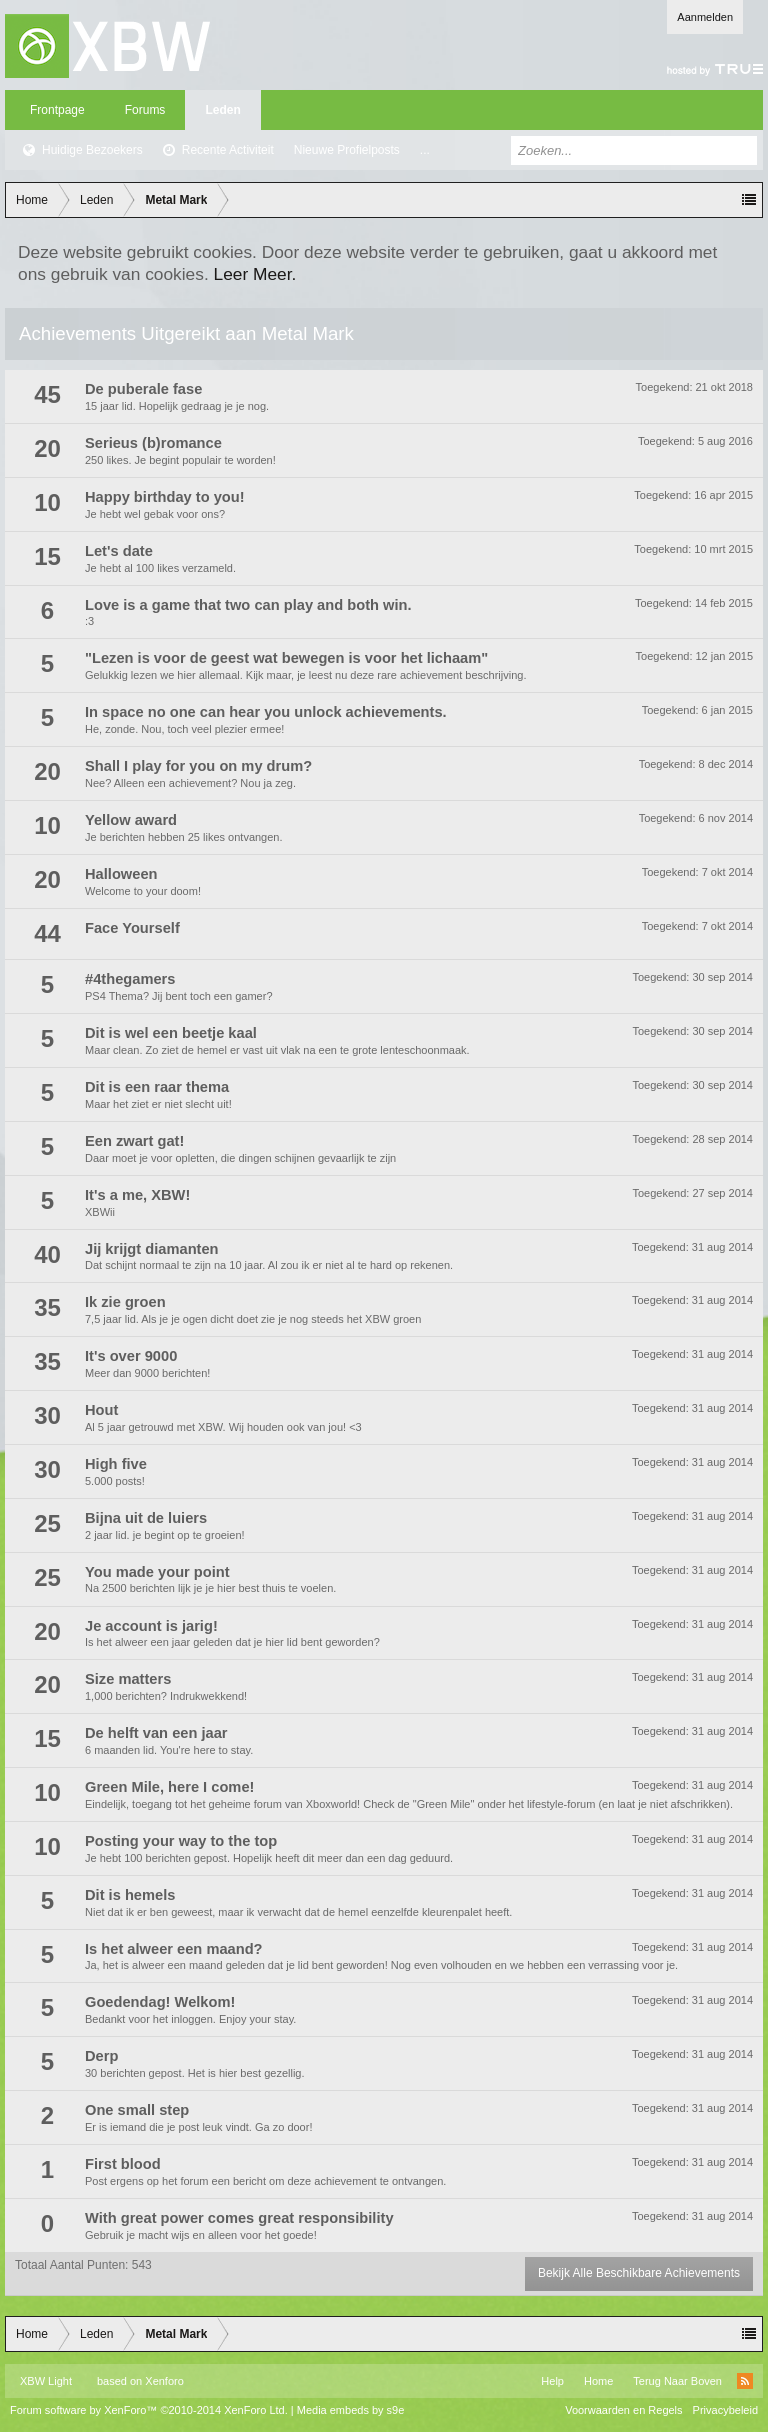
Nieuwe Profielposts (347, 150)
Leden (222, 110)
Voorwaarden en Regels (623, 2410)
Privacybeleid (725, 2410)
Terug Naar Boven (677, 2381)
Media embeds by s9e (351, 2410)
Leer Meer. (255, 274)
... (425, 150)
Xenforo (164, 2381)
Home (598, 2381)
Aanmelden (705, 17)
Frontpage (57, 110)
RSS (745, 2381)
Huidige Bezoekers (92, 150)
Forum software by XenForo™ (149, 2410)
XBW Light (46, 2381)
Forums (145, 110)
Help (552, 2381)
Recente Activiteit (228, 150)
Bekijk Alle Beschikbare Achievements (639, 2273)
